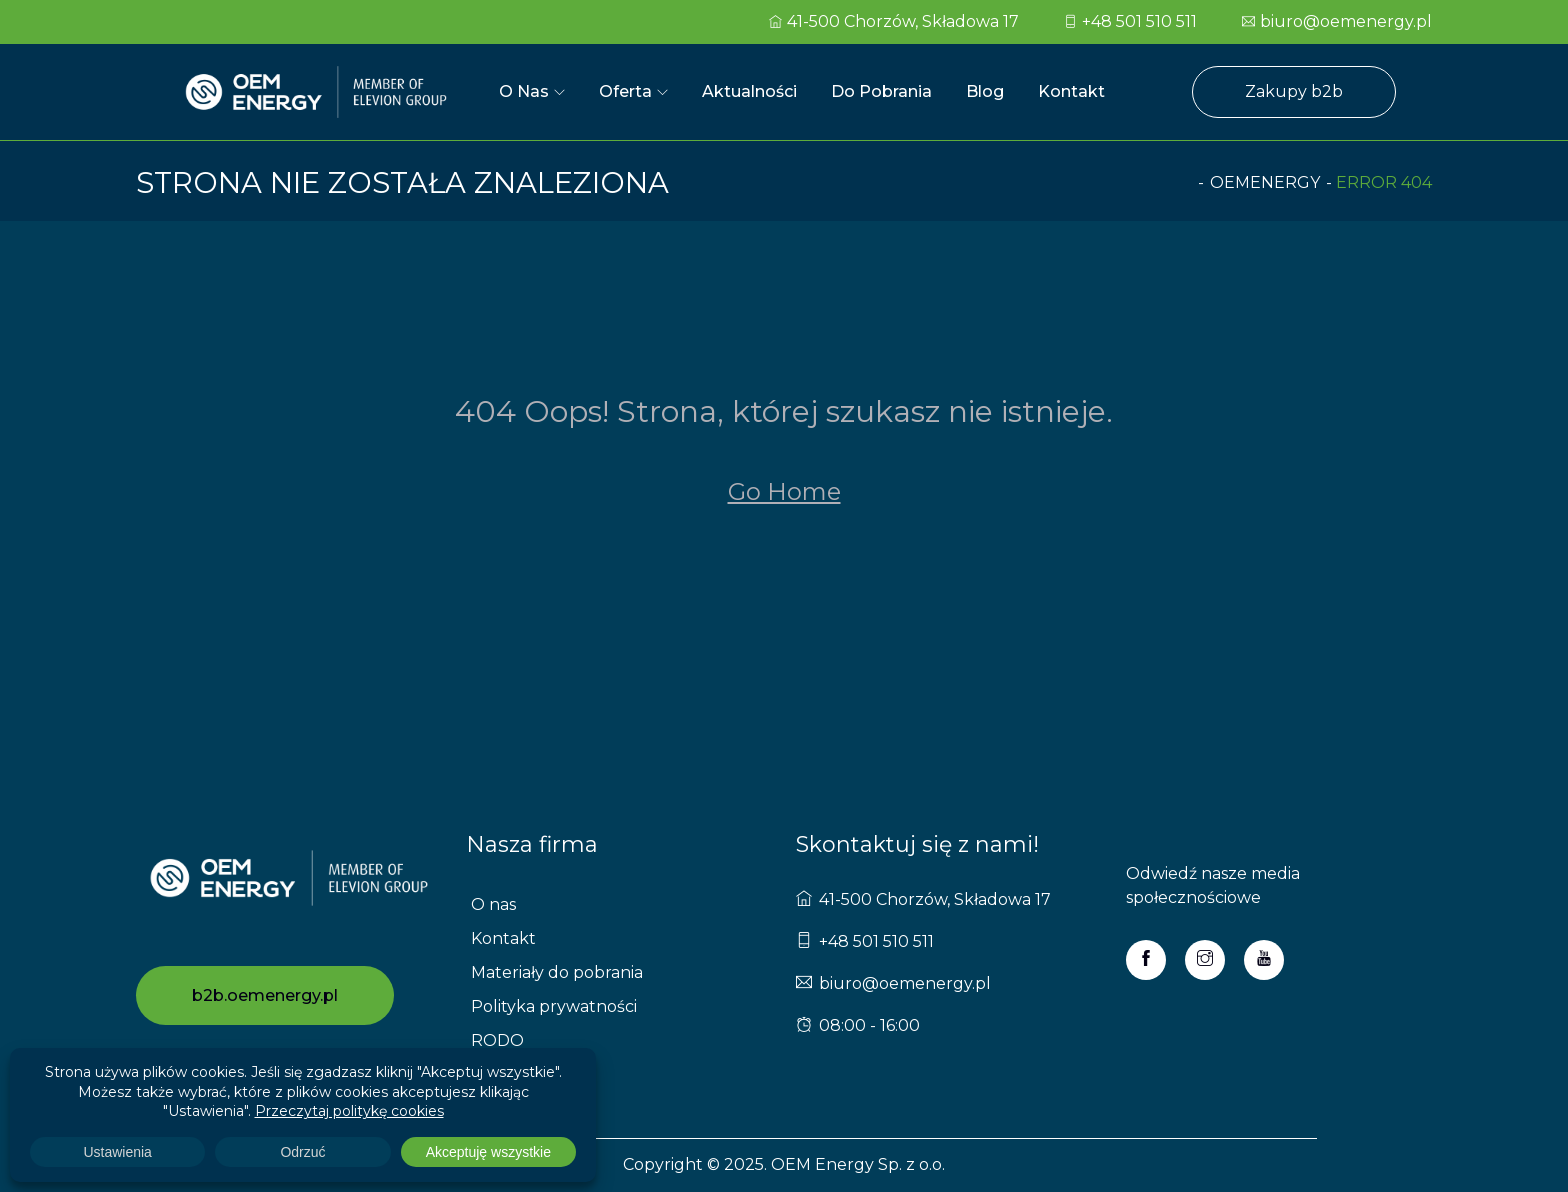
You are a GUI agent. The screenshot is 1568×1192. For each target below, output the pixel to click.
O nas (524, 91)
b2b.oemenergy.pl (265, 995)
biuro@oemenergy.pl (1337, 21)
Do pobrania (881, 91)
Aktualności (749, 91)
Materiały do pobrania (557, 972)
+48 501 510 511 (1130, 21)
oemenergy (1265, 182)
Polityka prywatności (554, 1006)
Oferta (625, 91)
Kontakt (1071, 91)
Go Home (784, 491)
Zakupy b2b (1294, 91)
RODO (497, 1040)
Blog (985, 91)
